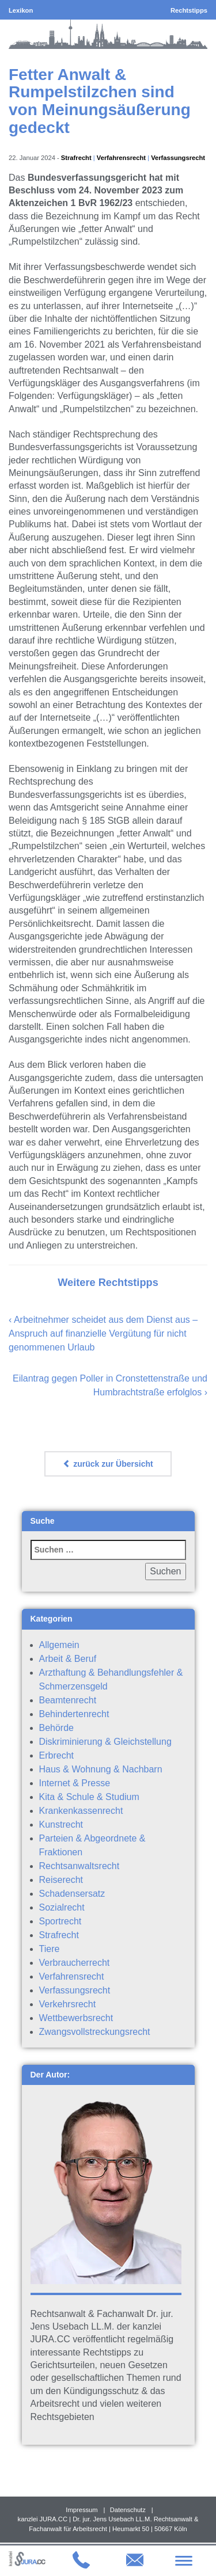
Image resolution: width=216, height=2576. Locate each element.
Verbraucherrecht (74, 1963)
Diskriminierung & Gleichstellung (105, 1741)
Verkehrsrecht (67, 2004)
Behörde (56, 1728)
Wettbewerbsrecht (76, 2018)
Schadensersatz (72, 1893)
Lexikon (21, 10)
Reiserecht (61, 1880)
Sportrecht (60, 1921)
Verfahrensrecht (121, 157)
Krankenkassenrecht (81, 1811)
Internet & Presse (75, 1783)
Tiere (49, 1949)
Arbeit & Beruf (68, 1659)
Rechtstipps (188, 10)
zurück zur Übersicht (108, 1463)
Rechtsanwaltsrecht (79, 1866)
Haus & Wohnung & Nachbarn (100, 1769)
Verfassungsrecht (178, 157)
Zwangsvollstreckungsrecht (94, 2032)
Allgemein (59, 1645)
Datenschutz (128, 2509)
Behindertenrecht (74, 1714)
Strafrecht (76, 157)
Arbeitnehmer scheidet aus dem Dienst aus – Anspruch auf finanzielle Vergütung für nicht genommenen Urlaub (103, 1333)
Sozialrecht (62, 1907)
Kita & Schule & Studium (89, 1797)
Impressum (81, 2509)
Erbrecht (56, 1755)
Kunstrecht (61, 1824)
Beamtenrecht (68, 1700)
